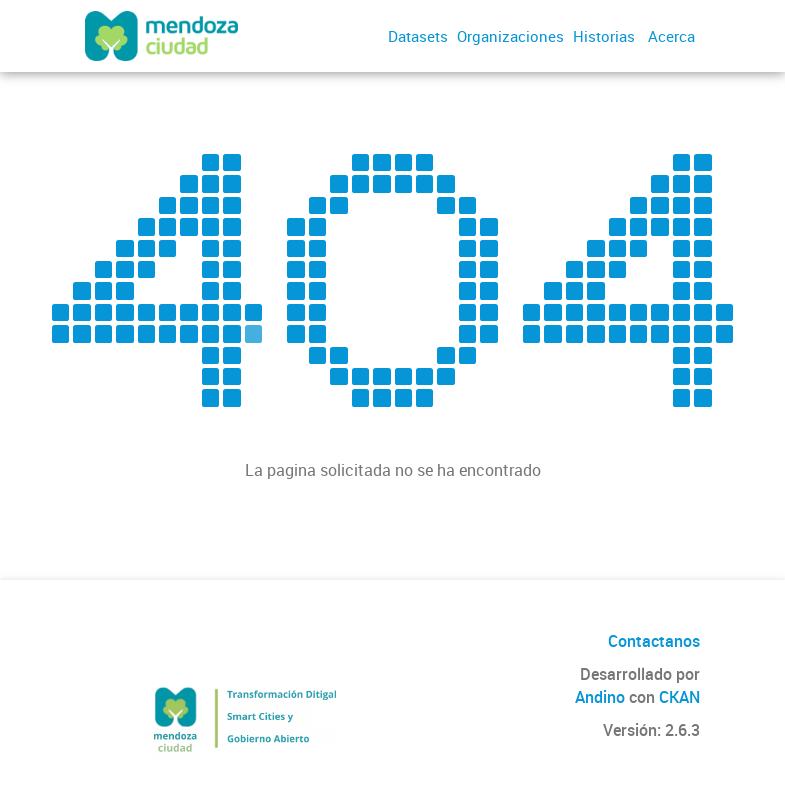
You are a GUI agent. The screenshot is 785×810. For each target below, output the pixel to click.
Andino (600, 697)
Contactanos (654, 641)
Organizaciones (510, 36)
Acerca (671, 36)
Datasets (418, 36)
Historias (604, 36)
